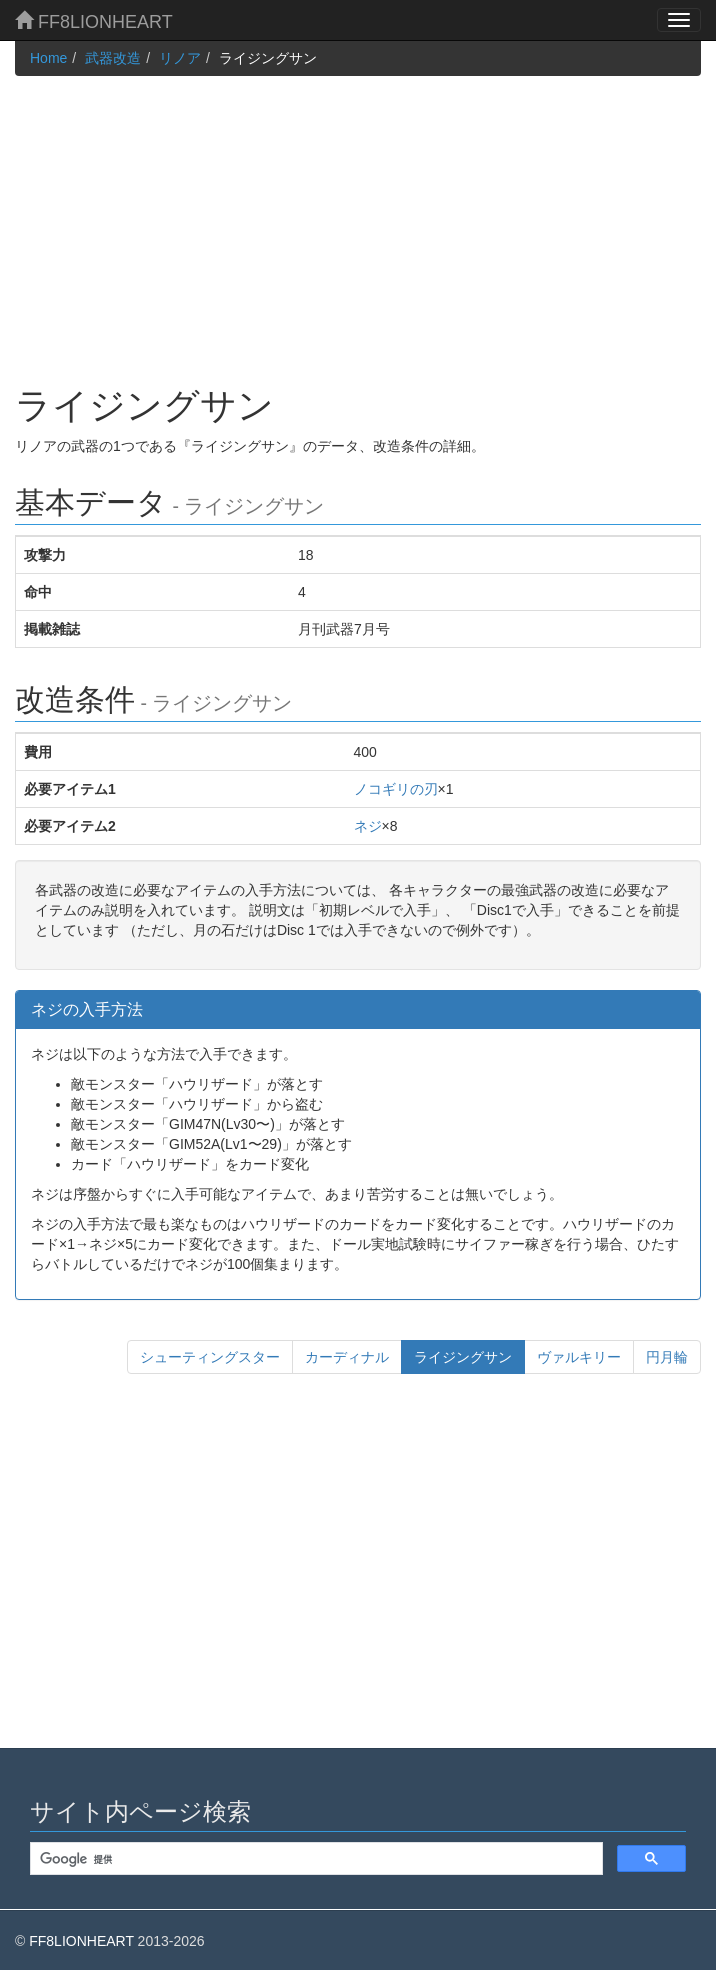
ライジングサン (469, 1355)
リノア (180, 58)
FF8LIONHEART (94, 21)
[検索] (314, 1859)
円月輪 (667, 1357)
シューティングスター (210, 1357)
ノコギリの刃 (396, 789)
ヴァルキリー (579, 1357)
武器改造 (113, 58)
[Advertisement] (358, 216)
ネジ (368, 826)
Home (48, 58)
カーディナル (347, 1357)
